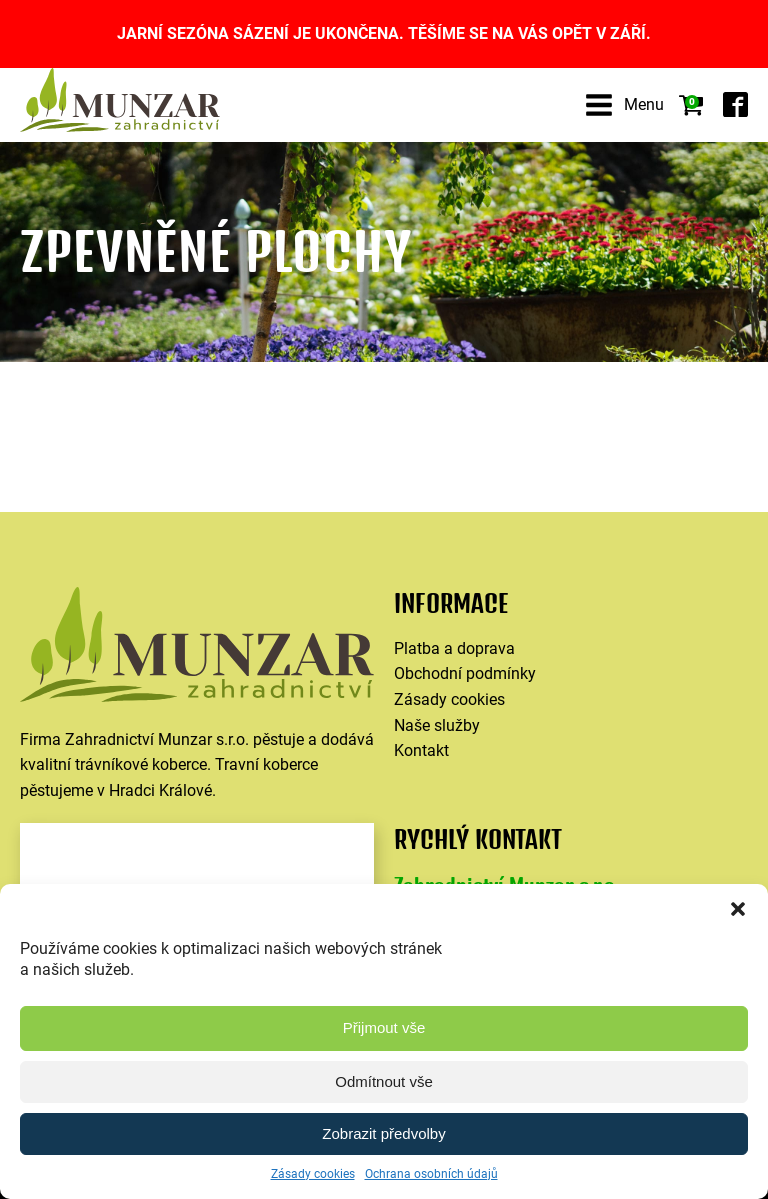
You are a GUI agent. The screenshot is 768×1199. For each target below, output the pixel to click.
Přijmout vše (384, 1027)
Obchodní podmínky (465, 673)
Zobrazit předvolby (383, 1133)
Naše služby (437, 725)
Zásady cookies (313, 1174)
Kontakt (421, 750)
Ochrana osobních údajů (431, 1174)
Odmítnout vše (384, 1081)
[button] (738, 909)
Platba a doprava (454, 648)
